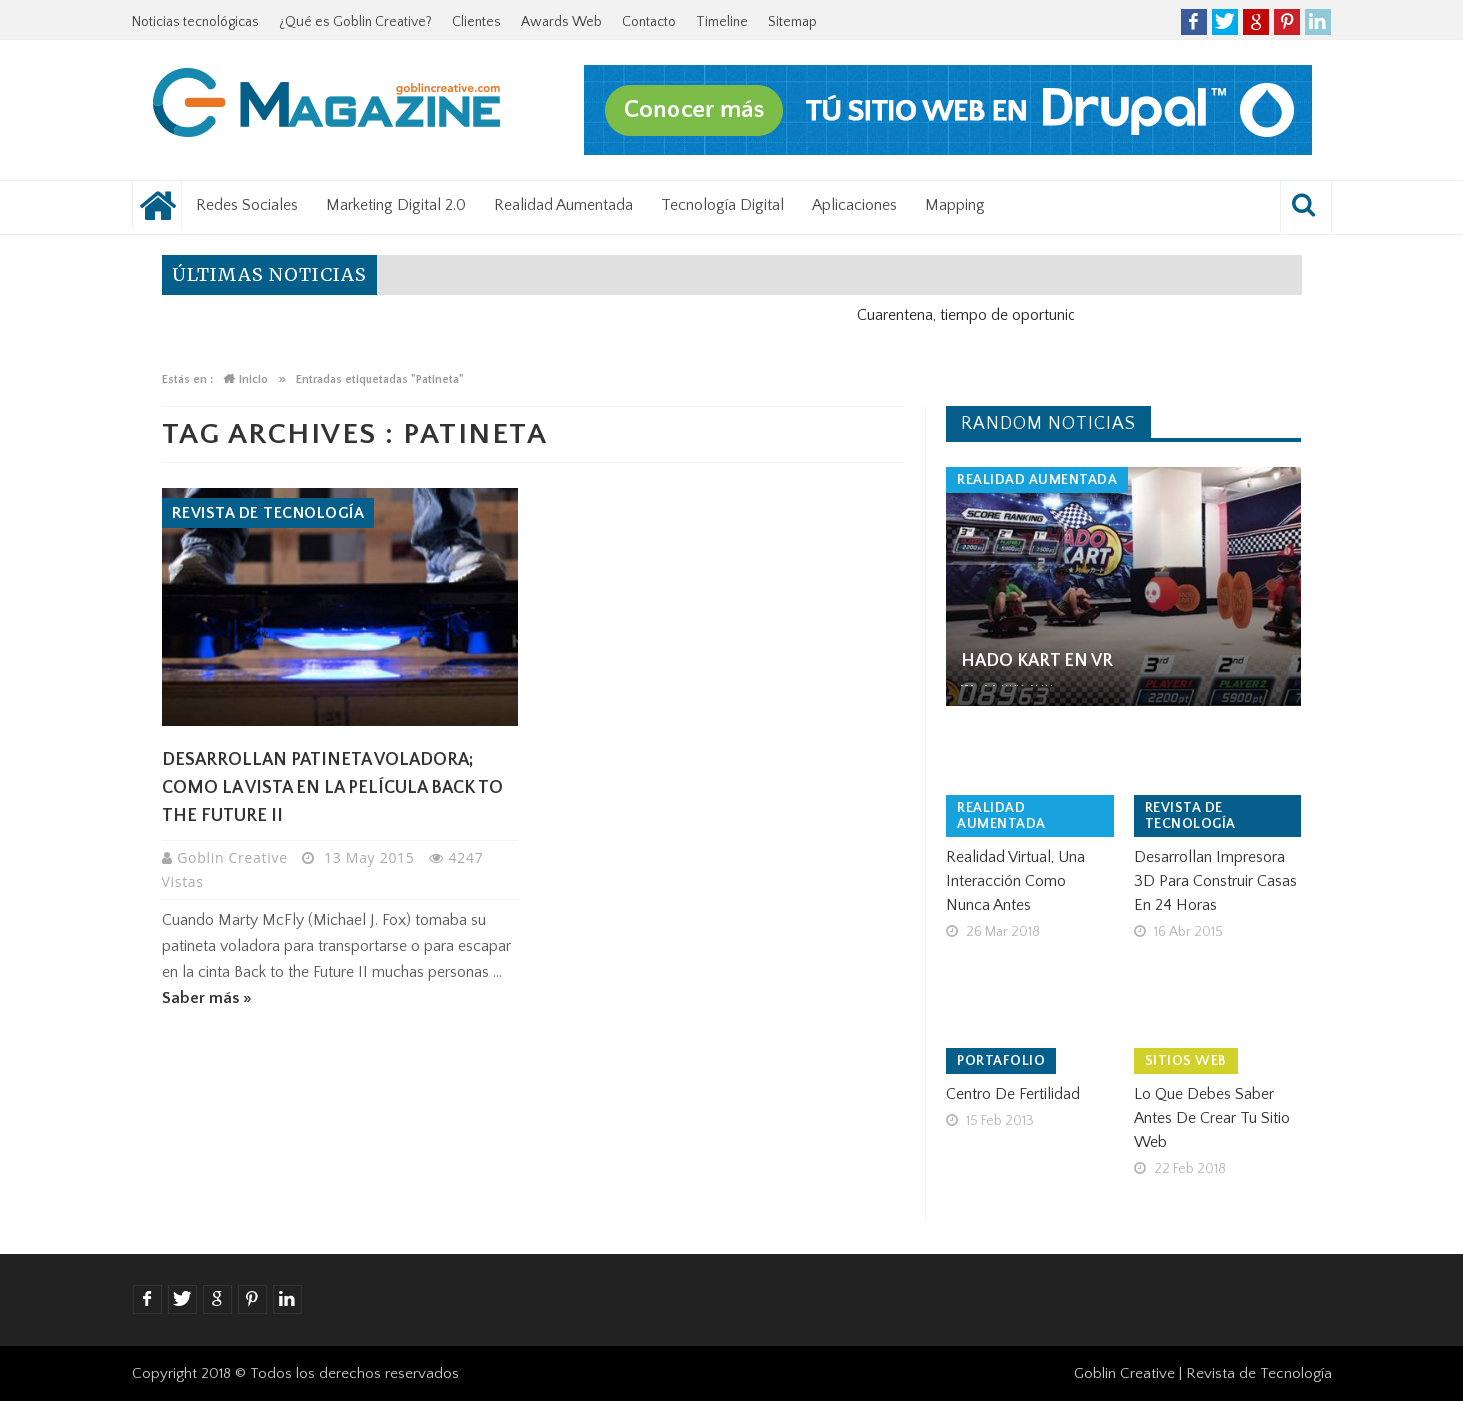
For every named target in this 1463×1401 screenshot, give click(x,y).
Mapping (955, 205)
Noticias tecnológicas (195, 22)
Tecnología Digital (722, 205)
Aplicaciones (854, 205)
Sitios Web (1186, 1061)
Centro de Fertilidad (1013, 1094)
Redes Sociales (247, 205)
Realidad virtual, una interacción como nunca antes (1015, 881)
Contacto (649, 22)
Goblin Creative (234, 857)
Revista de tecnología (268, 513)
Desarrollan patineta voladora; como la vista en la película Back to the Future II (332, 788)
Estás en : (187, 379)
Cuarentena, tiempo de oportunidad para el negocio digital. (1065, 315)
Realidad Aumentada (563, 205)
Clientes (476, 22)
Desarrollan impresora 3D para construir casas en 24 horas (1215, 881)
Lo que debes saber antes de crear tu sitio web (1212, 1118)
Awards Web (561, 22)
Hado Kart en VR (1037, 661)
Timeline (722, 22)
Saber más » (207, 998)
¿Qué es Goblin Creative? (355, 22)
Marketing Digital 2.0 (396, 205)
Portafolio (1001, 1061)
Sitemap (792, 22)
